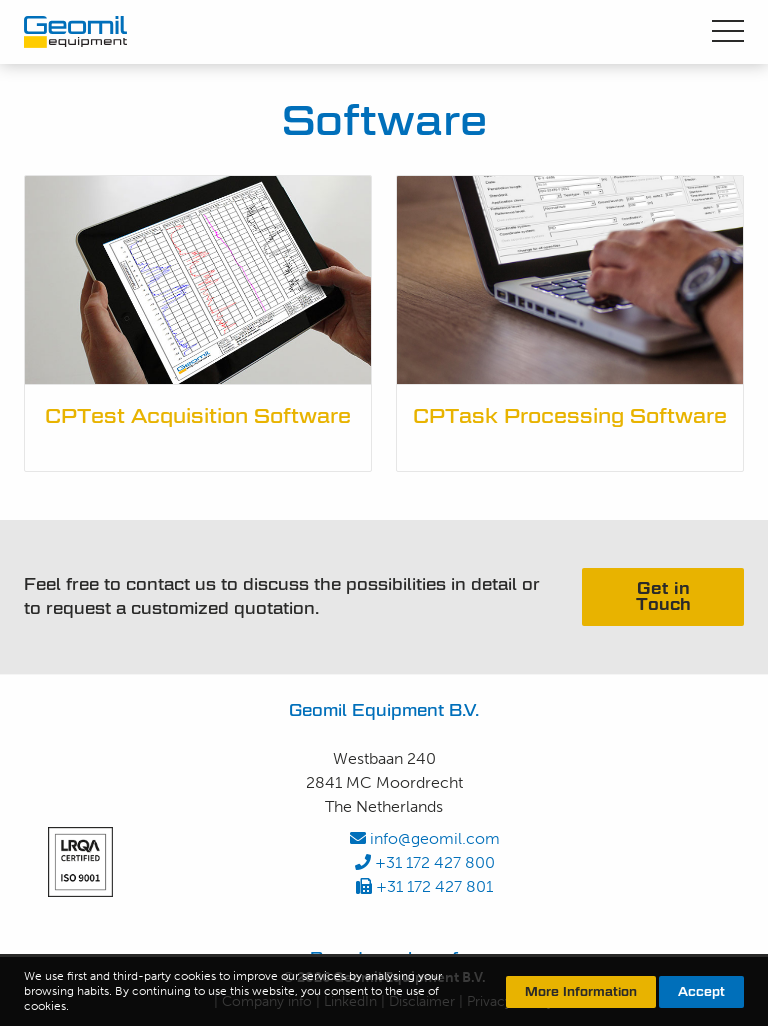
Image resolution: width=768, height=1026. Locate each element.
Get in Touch (663, 596)
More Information (581, 991)
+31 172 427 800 (425, 862)
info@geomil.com (425, 838)
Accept (701, 991)
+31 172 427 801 (424, 886)
